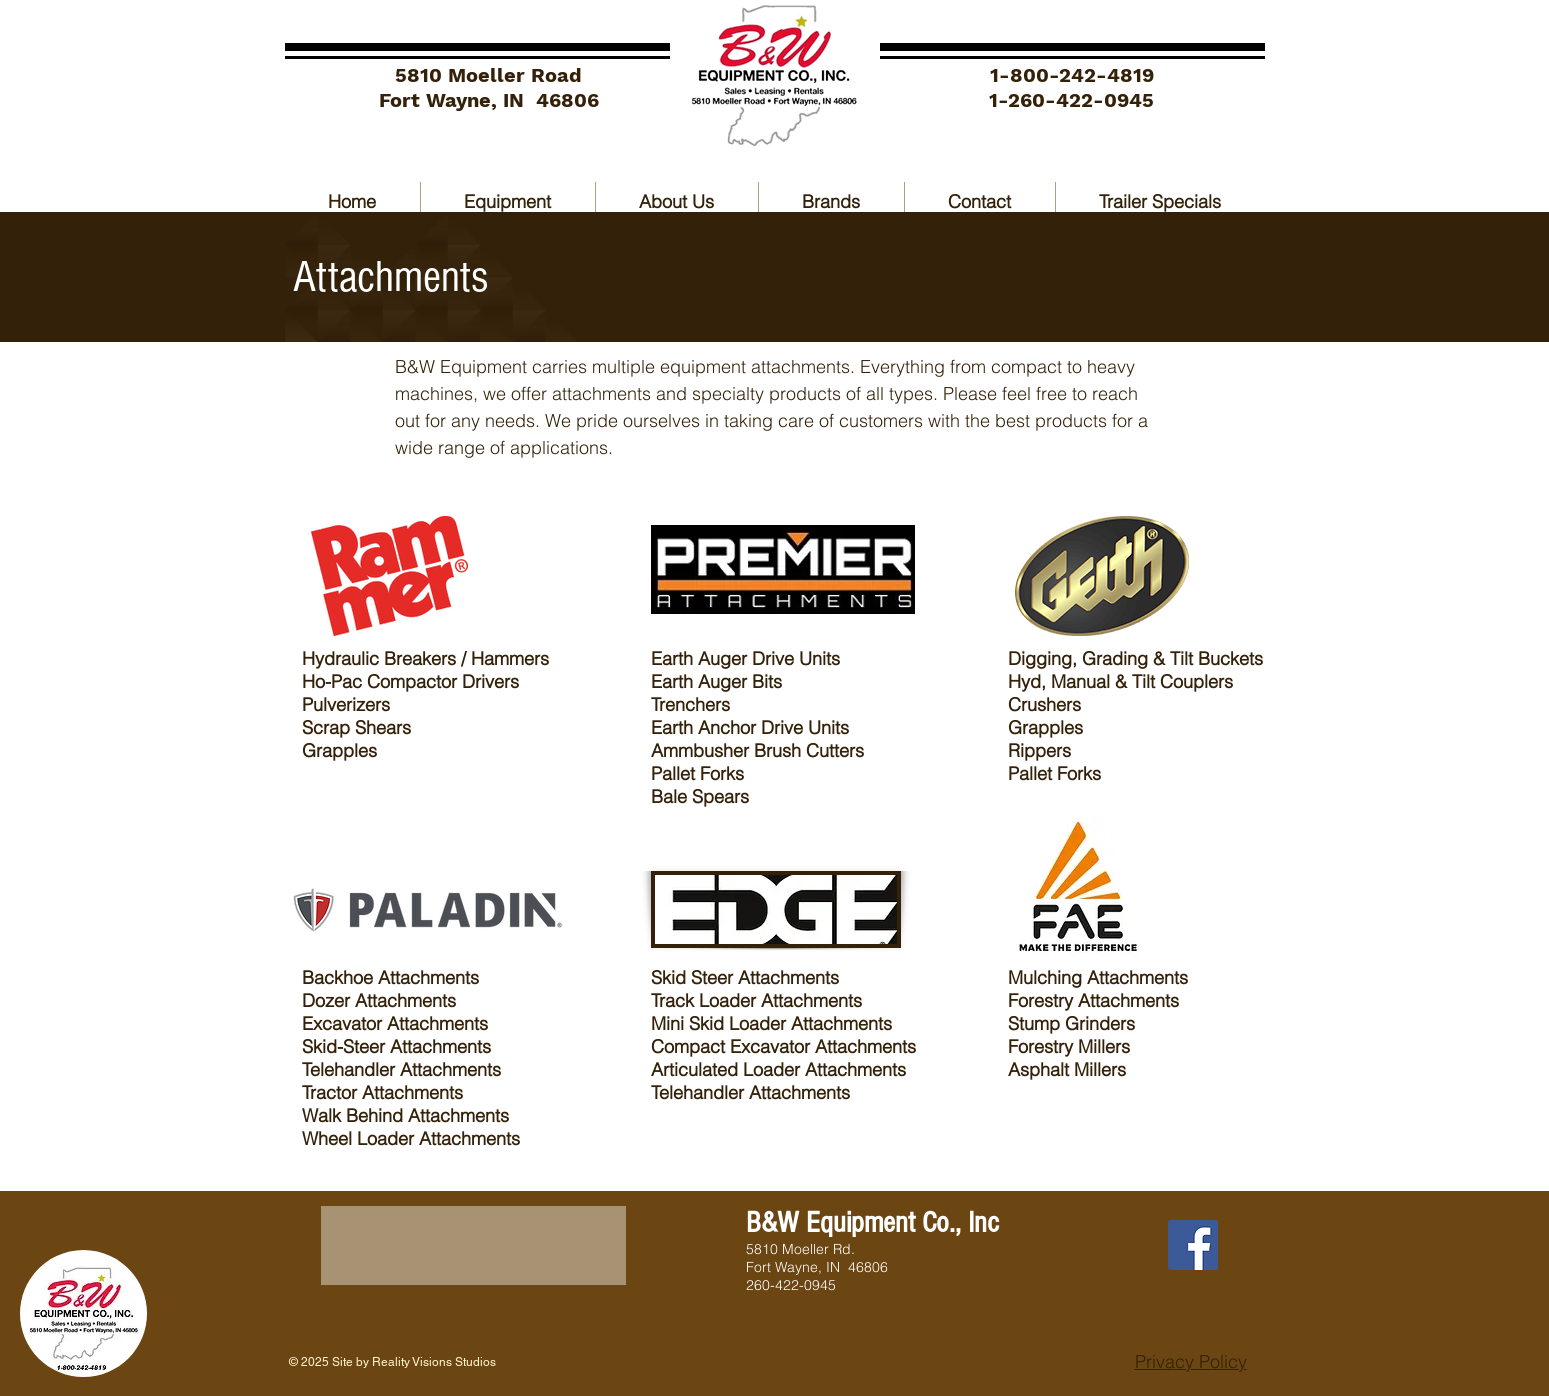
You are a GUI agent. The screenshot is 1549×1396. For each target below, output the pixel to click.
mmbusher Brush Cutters (766, 750)
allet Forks (705, 773)
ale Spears (706, 796)
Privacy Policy (1191, 1361)
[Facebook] (1193, 1245)
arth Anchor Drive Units (758, 727)
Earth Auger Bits (716, 681)
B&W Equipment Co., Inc (872, 1223)
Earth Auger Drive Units (745, 658)
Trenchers (693, 704)
